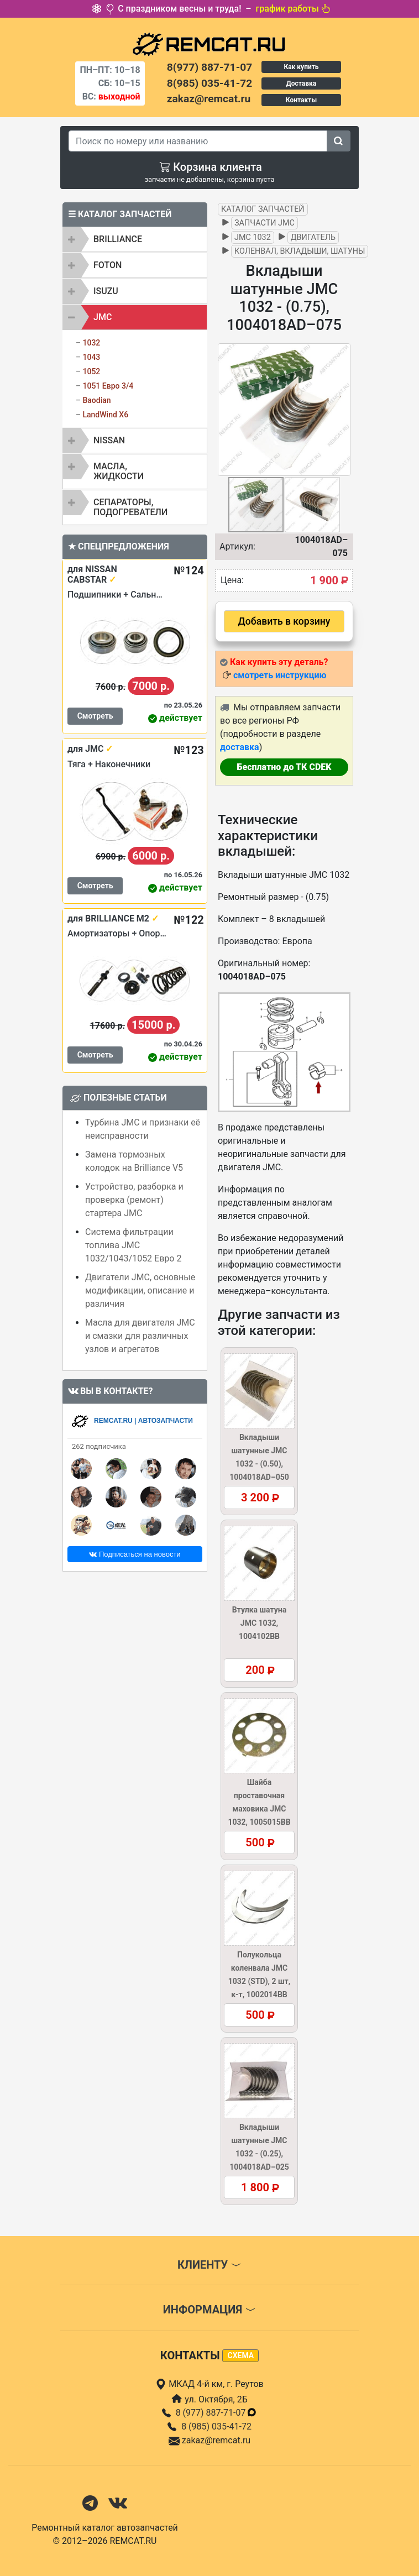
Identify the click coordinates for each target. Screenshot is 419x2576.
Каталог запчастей (263, 209)
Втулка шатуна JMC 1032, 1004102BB (259, 1623)
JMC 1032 (252, 237)
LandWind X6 (105, 414)
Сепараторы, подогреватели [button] (130, 507)
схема (240, 2355)
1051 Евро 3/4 (107, 385)
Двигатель (313, 237)
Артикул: (237, 546)
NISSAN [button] (109, 440)
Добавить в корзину (284, 621)
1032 (91, 342)
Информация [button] (209, 2309)
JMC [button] (102, 317)
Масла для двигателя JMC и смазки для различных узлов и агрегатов (140, 1335)
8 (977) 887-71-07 (217, 2412)
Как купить (301, 67)
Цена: (232, 580)
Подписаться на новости (134, 1554)
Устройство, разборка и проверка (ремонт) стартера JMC (134, 1199)
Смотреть (95, 715)
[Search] (198, 140)
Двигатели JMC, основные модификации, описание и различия (140, 1290)
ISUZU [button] (105, 291)
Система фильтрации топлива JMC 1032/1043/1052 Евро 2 (133, 1245)
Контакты (301, 100)
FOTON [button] (107, 265)
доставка (239, 747)
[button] (340, 409)
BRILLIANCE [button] (117, 239)
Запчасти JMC (264, 223)
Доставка (301, 83)
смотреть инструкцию (279, 675)
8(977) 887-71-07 (209, 67)
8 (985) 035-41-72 (216, 2426)
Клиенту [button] (209, 2264)
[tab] (134, 239)
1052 (91, 371)
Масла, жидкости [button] (118, 471)
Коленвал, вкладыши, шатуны (299, 251)
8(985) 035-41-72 (209, 83)
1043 (91, 357)
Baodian (96, 400)
